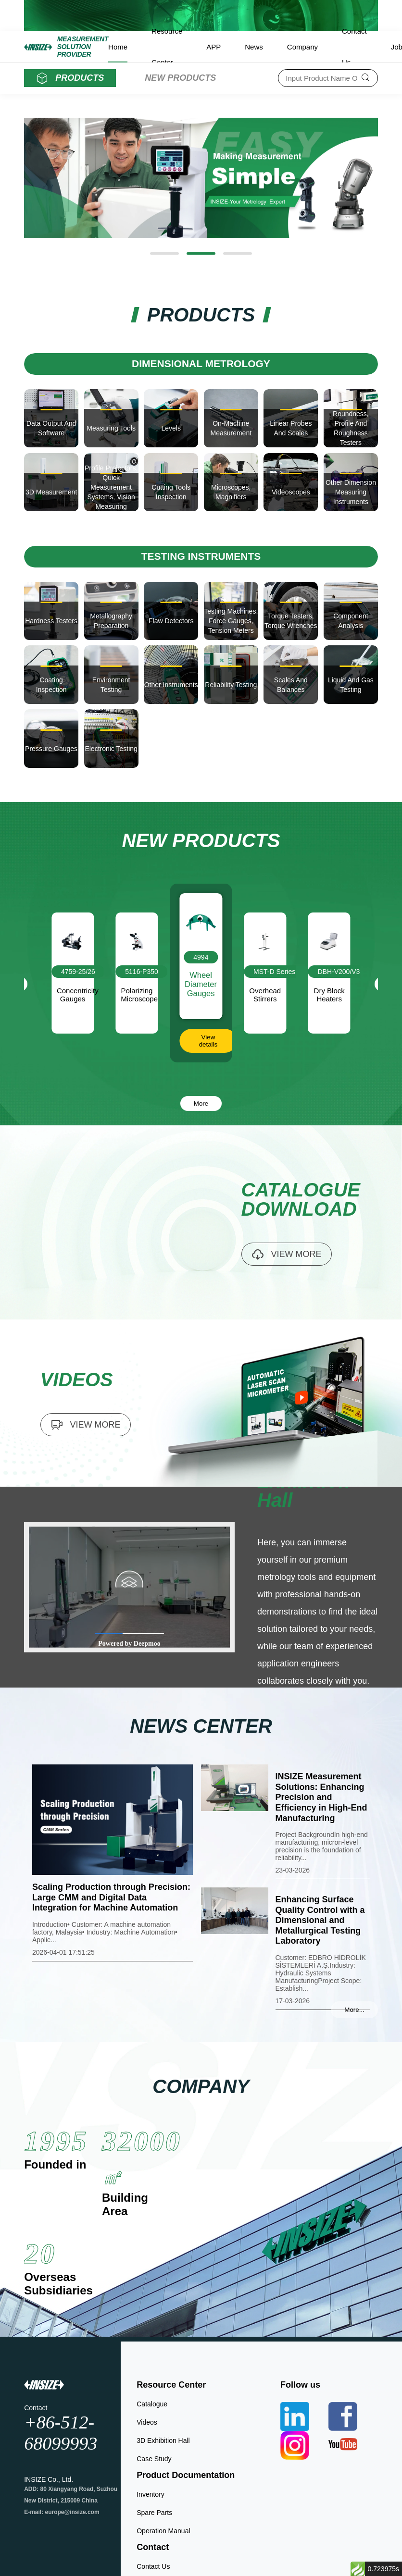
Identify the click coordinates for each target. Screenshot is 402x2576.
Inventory (150, 2494)
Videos (147, 2422)
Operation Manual (163, 2531)
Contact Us (153, 2566)
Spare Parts (154, 2512)
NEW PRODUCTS (180, 78)
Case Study (154, 2459)
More (201, 1103)
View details (208, 1041)
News (254, 47)
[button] (164, 253)
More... (354, 2009)
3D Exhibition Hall (163, 2440)
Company (302, 47)
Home (117, 47)
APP (213, 47)
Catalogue (152, 2404)
